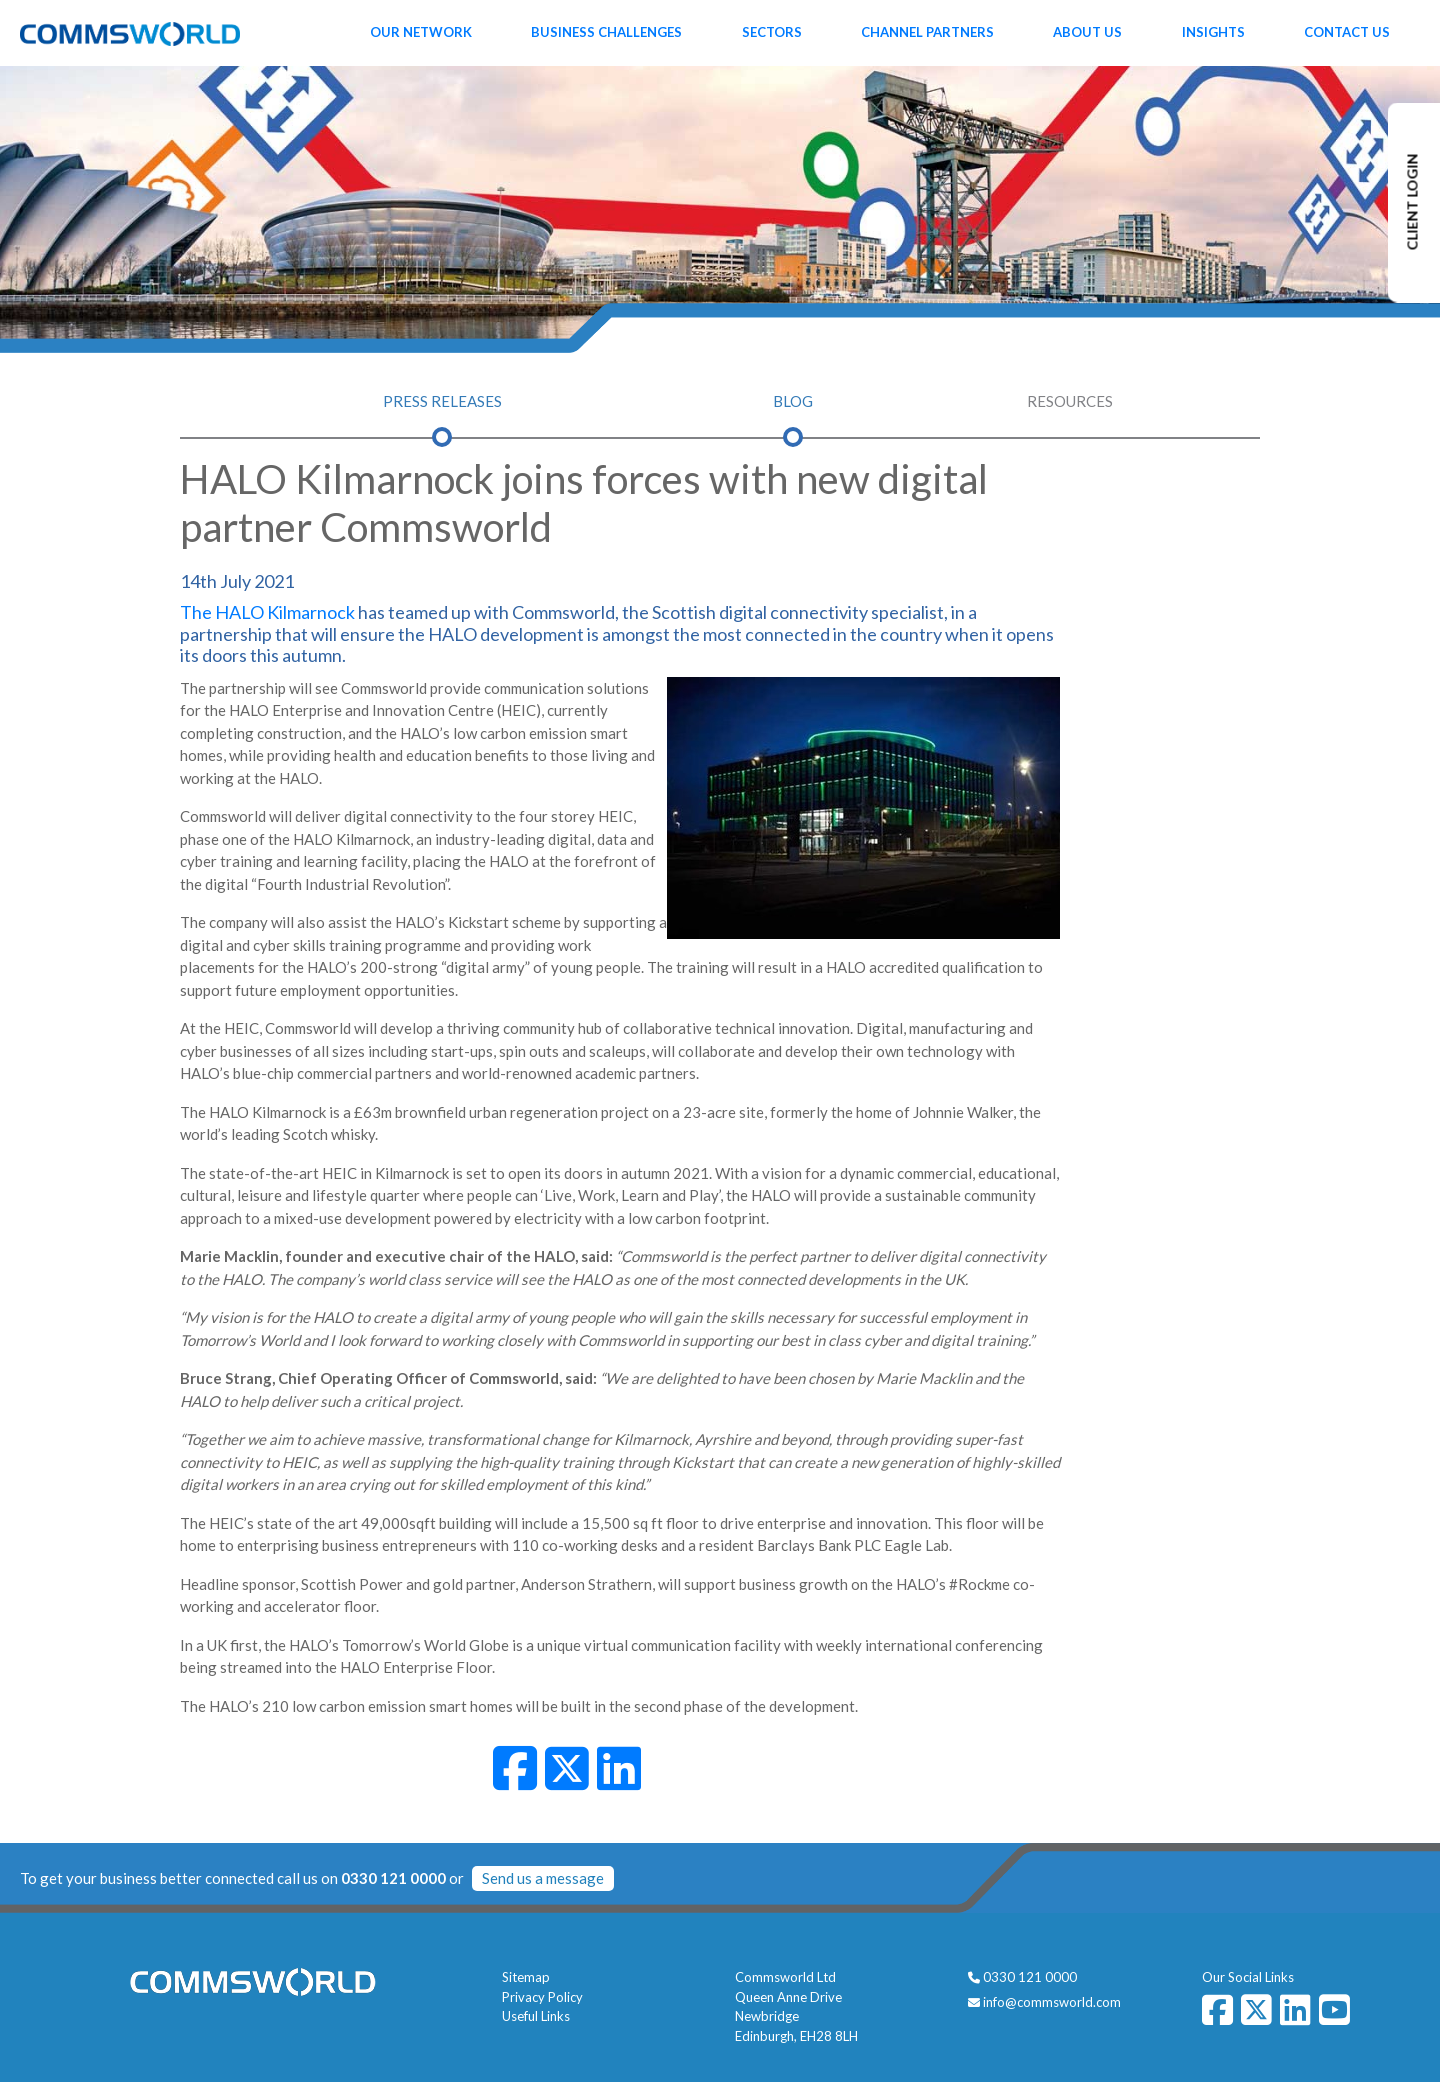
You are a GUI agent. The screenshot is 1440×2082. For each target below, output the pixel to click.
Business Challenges (606, 32)
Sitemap (526, 1977)
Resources (1070, 401)
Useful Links (536, 2016)
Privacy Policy (542, 1997)
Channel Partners (927, 32)
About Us (1087, 32)
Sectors (772, 32)
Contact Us (1347, 32)
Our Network (421, 32)
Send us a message (543, 1878)
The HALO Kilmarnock (267, 612)
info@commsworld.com (1052, 2002)
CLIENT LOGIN (1412, 202)
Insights (1213, 32)
